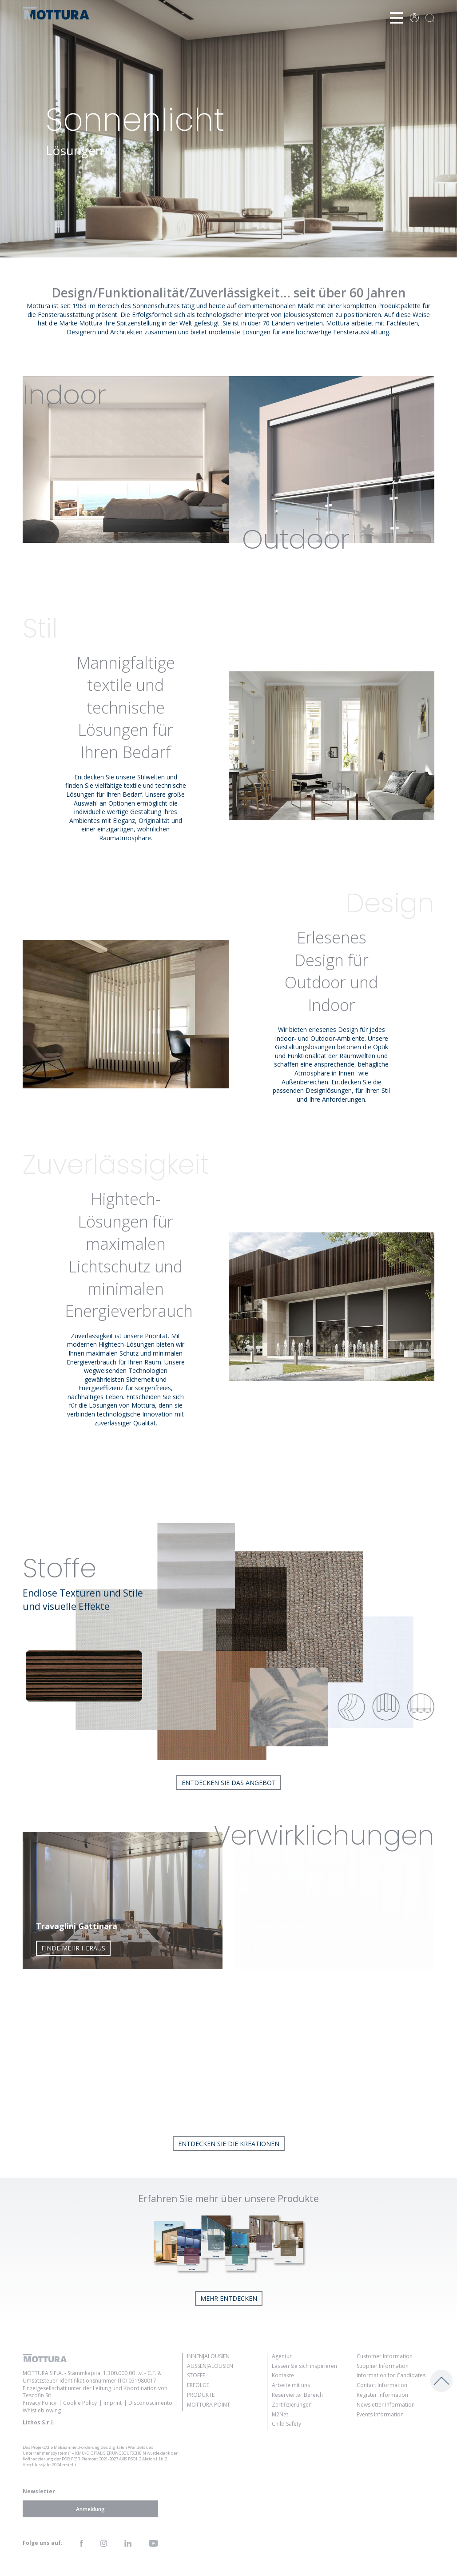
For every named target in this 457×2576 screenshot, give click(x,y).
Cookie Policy (80, 2403)
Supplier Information (383, 2366)
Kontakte (283, 2375)
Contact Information (382, 2385)
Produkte (201, 2395)
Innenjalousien (208, 2356)
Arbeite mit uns (291, 2385)
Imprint (112, 2403)
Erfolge (198, 2385)
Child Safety (286, 2424)
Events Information (380, 2414)
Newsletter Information (386, 2404)
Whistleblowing (42, 2410)
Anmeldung (90, 2508)
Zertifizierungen (292, 2404)
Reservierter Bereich (297, 2395)
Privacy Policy (39, 2403)
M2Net (280, 2414)
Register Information (382, 2395)
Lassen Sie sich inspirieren (304, 2366)
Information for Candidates (391, 2375)
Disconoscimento (150, 2403)
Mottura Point (208, 2404)
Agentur (282, 2356)
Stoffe (196, 2375)
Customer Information (385, 2356)
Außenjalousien (210, 2366)
